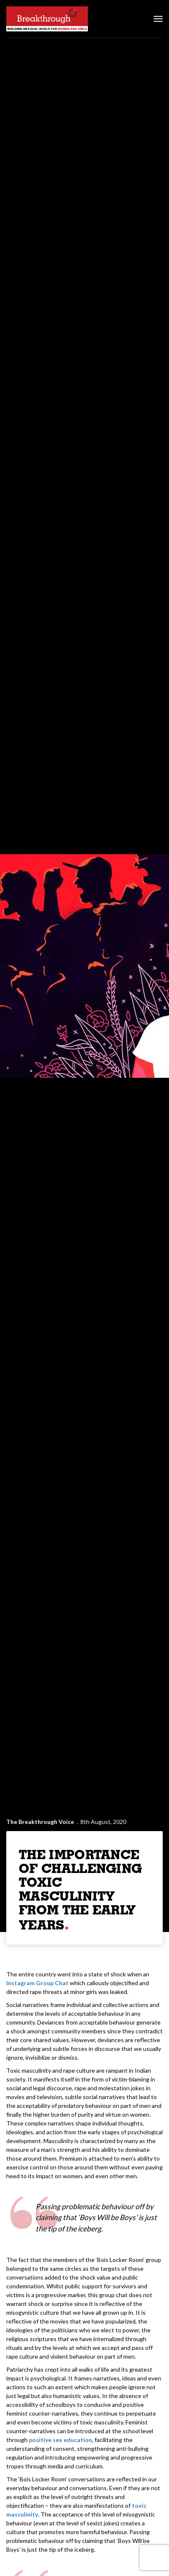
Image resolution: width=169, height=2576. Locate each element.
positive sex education (60, 2439)
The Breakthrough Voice (40, 1821)
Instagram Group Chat (37, 1982)
